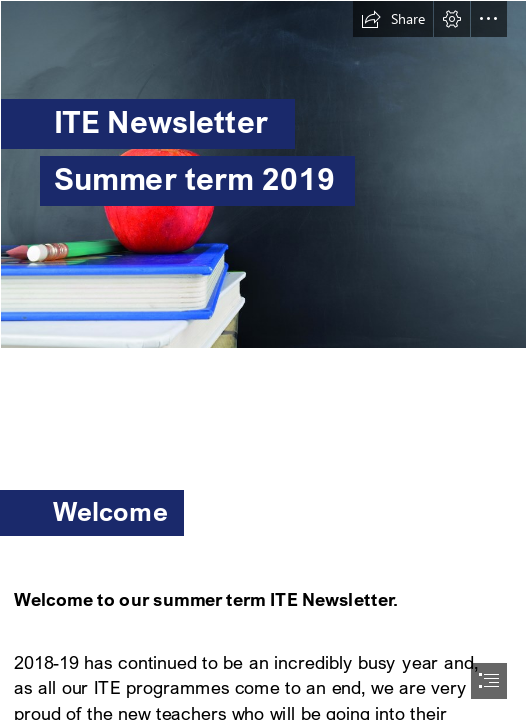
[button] (393, 19)
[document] (263, 360)
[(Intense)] (263, 174)
